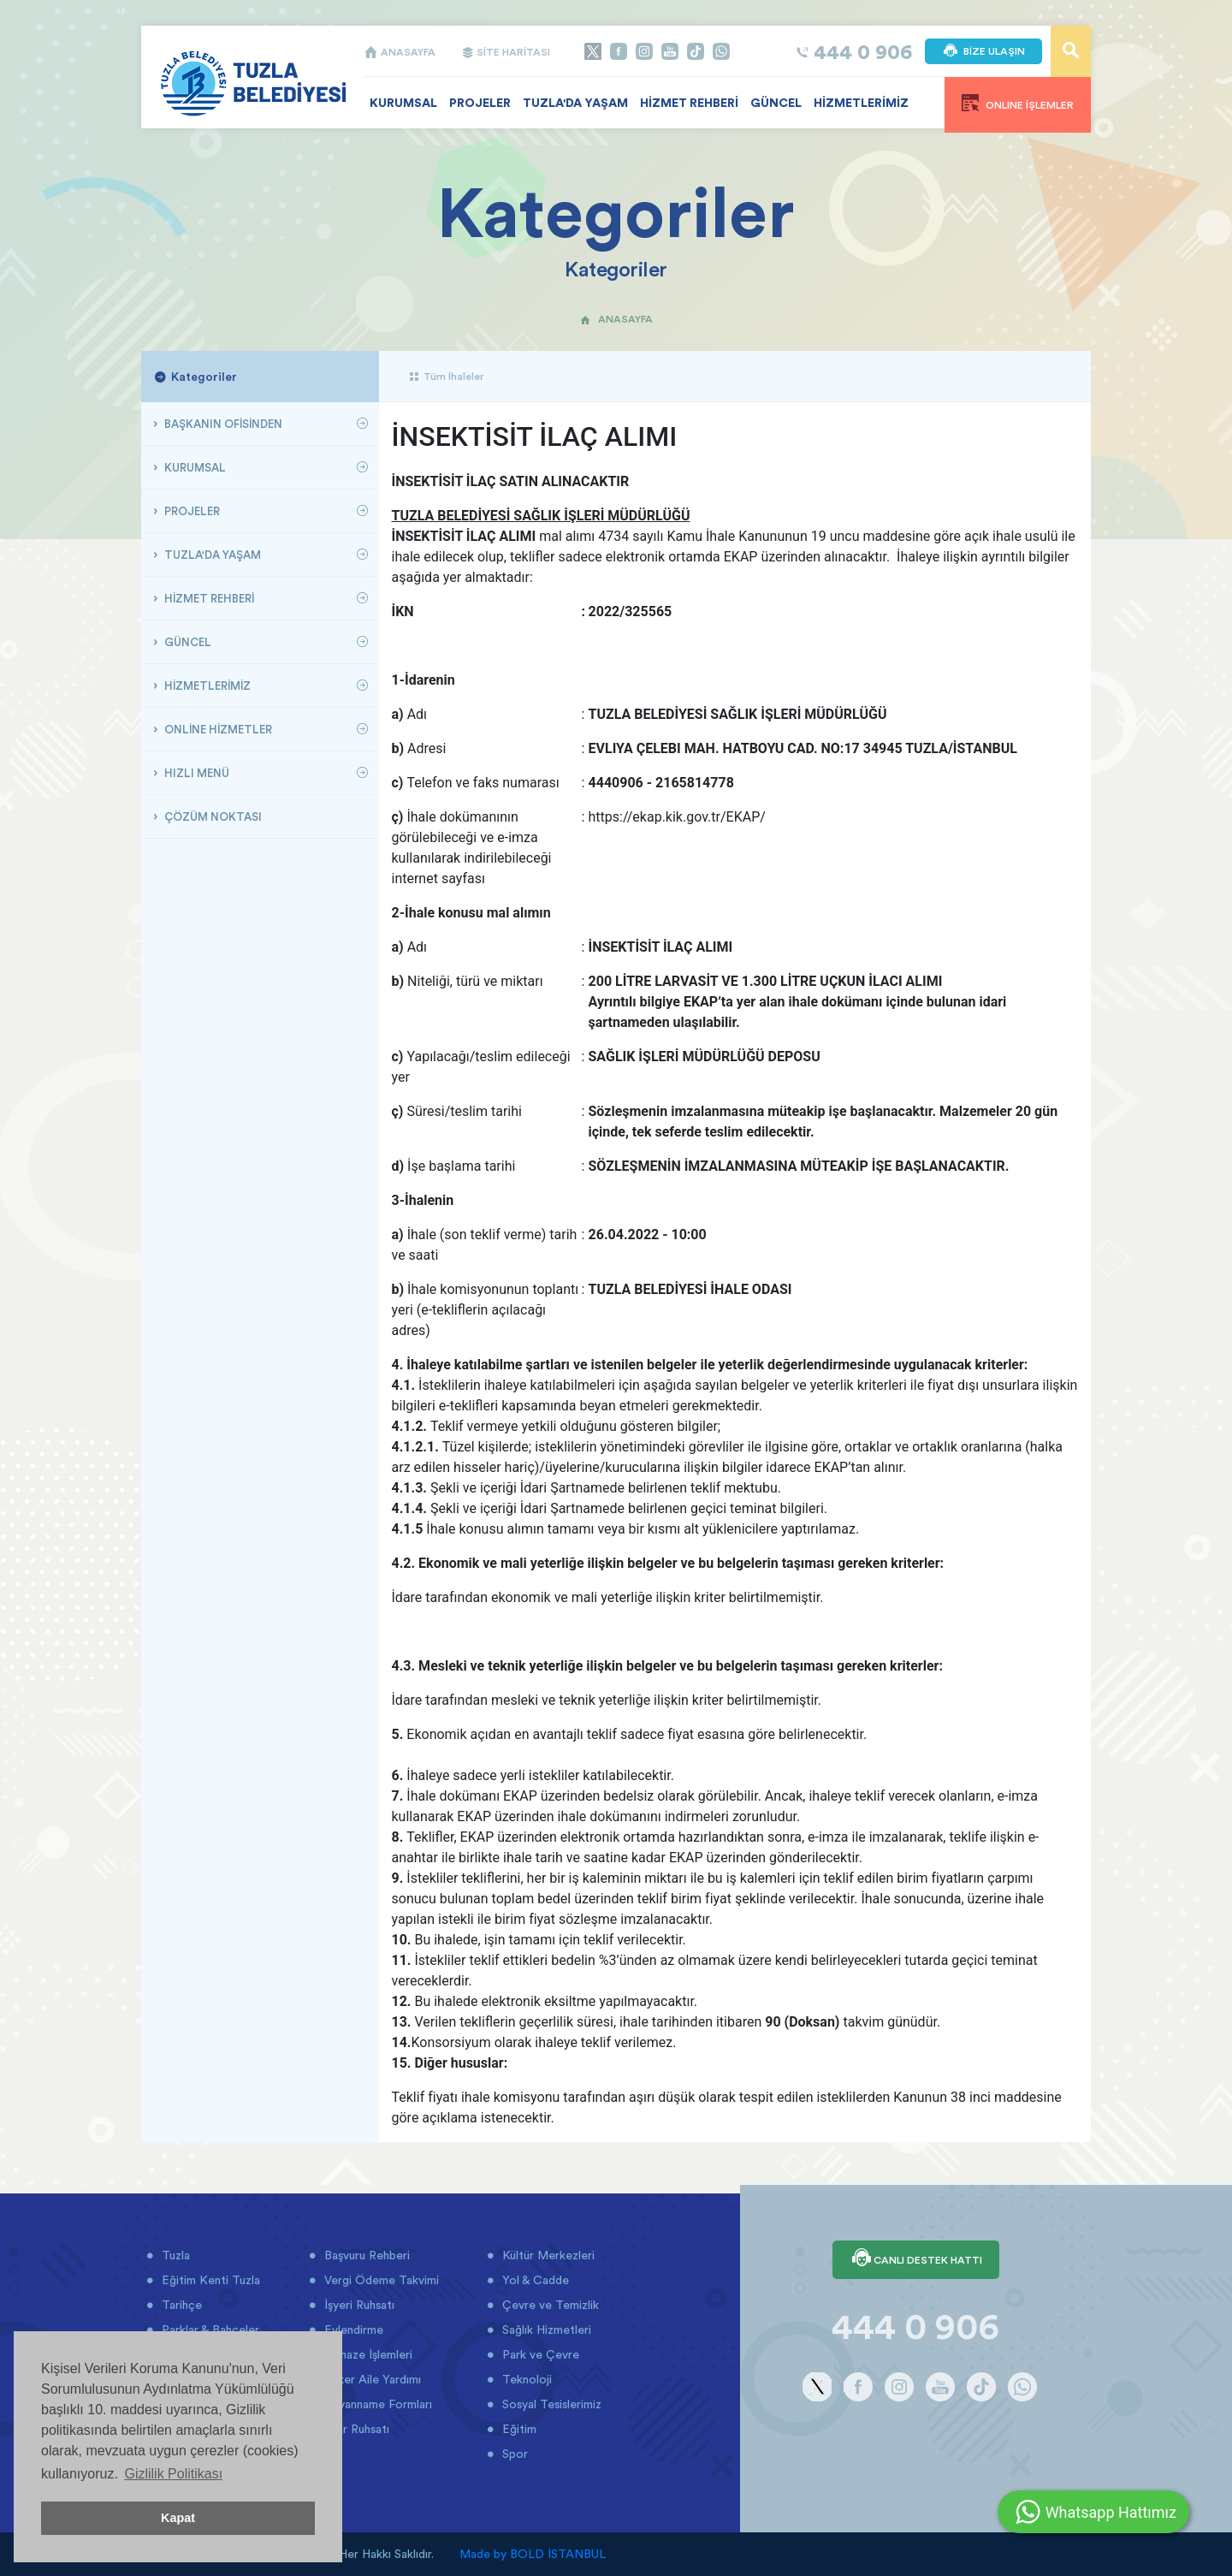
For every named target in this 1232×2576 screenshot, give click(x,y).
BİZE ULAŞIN (983, 51)
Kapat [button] (178, 2518)
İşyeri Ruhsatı (357, 2304)
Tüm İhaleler (446, 376)
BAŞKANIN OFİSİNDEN (222, 423)
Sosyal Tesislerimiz (550, 2404)
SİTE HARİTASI (505, 51)
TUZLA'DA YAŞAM (575, 102)
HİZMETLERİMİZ (861, 102)
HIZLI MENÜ (195, 773)
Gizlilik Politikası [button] (173, 2473)
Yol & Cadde (534, 2280)
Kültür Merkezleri (547, 2255)
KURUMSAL (403, 102)
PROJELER (480, 102)
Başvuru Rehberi (365, 2255)
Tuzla (174, 2255)
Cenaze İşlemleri (366, 2354)
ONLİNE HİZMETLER (217, 729)
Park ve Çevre (539, 2354)
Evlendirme (352, 2329)
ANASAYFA (399, 51)
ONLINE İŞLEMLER (1018, 102)
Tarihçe (180, 2304)
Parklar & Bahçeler (208, 2329)
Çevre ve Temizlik (549, 2304)
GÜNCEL (776, 102)
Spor (513, 2453)
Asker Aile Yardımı (371, 2379)
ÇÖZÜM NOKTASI (212, 816)
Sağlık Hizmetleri (545, 2329)
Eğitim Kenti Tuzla (209, 2280)
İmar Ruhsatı (355, 2429)
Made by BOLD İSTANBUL (532, 2553)
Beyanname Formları (376, 2404)
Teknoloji (525, 2379)
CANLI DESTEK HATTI (916, 2259)
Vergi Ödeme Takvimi (380, 2280)
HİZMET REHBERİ (689, 102)
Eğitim (517, 2429)
